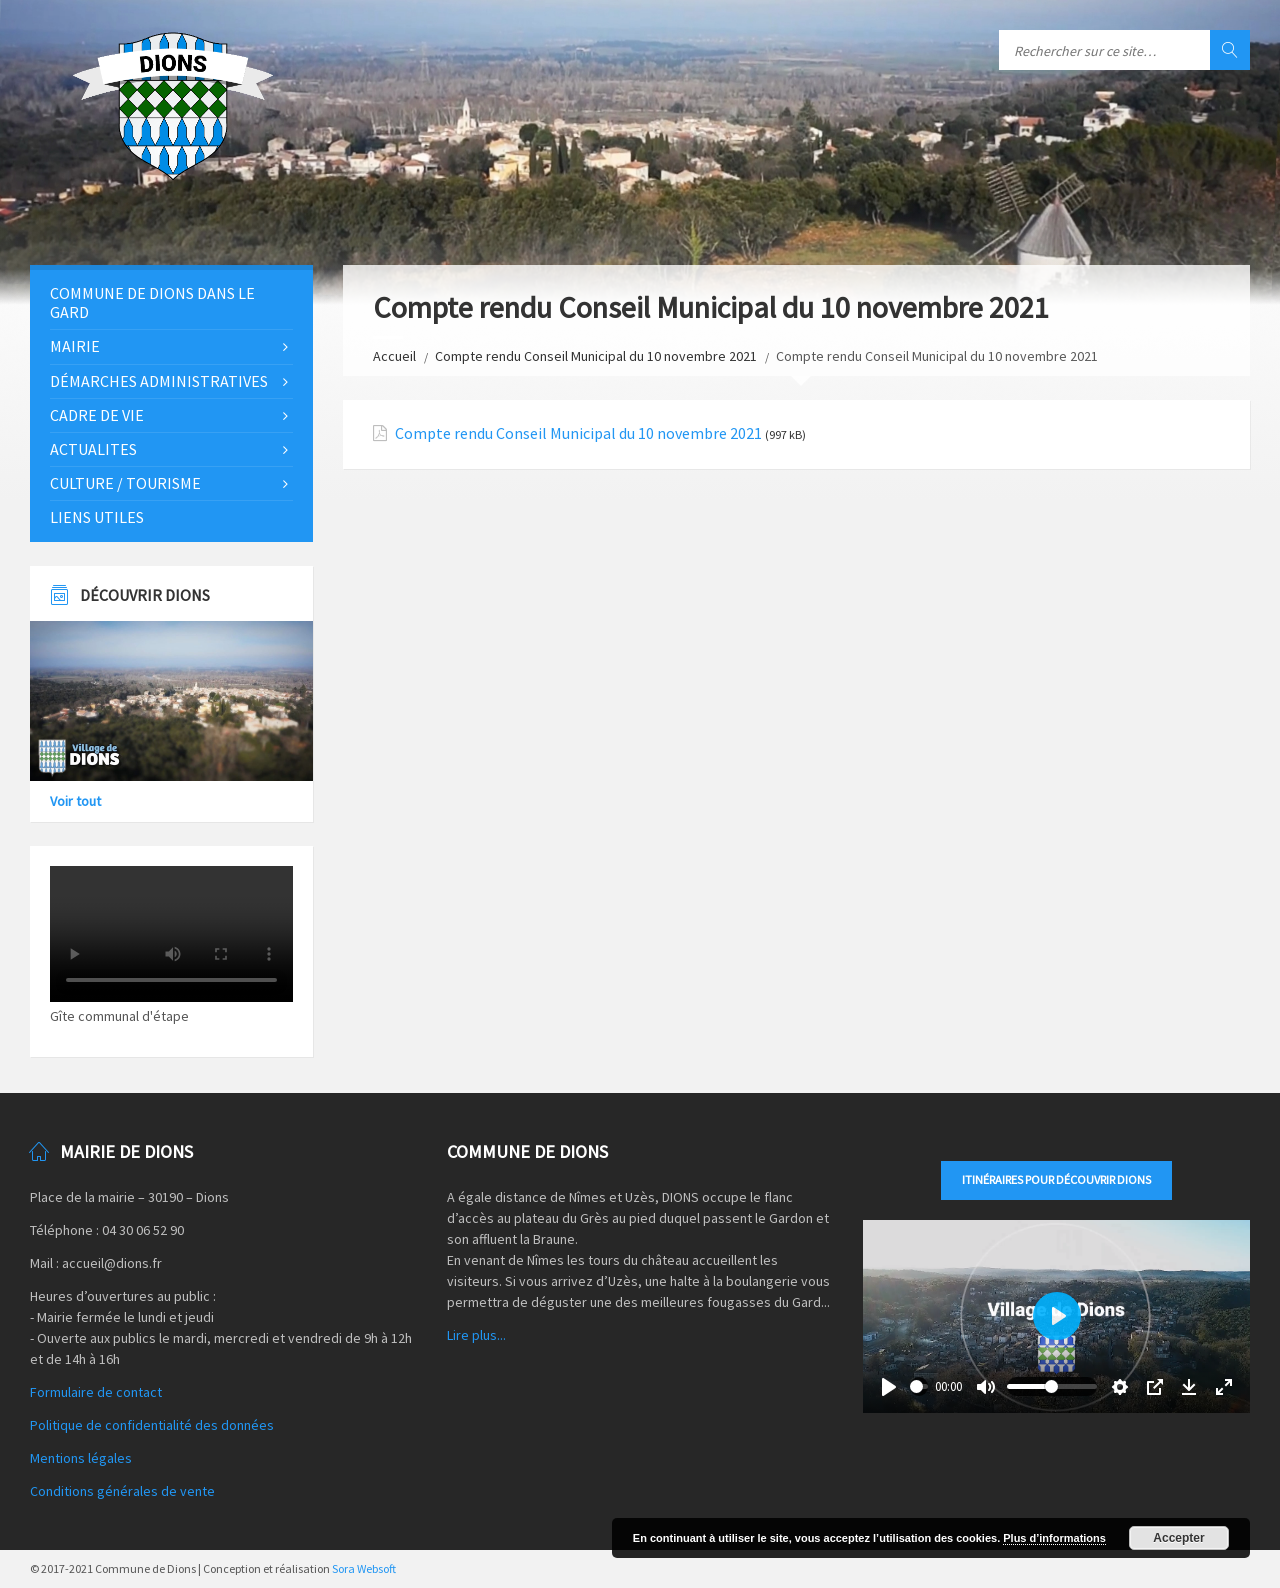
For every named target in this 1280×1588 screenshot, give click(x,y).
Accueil (394, 356)
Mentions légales (81, 1458)
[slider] (919, 1386)
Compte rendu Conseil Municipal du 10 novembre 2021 (596, 356)
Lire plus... (476, 1335)
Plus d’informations (1054, 1538)
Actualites (93, 449)
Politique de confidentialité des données (152, 1425)
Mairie (75, 346)
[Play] (889, 1387)
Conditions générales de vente (122, 1491)
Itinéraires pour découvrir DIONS (1056, 1179)
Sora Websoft (364, 1568)
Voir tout (75, 801)
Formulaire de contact (96, 1392)
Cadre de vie (97, 415)
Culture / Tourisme (125, 483)
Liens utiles (97, 517)
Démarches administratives (159, 381)
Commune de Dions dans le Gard (152, 302)
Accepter (1178, 1538)
